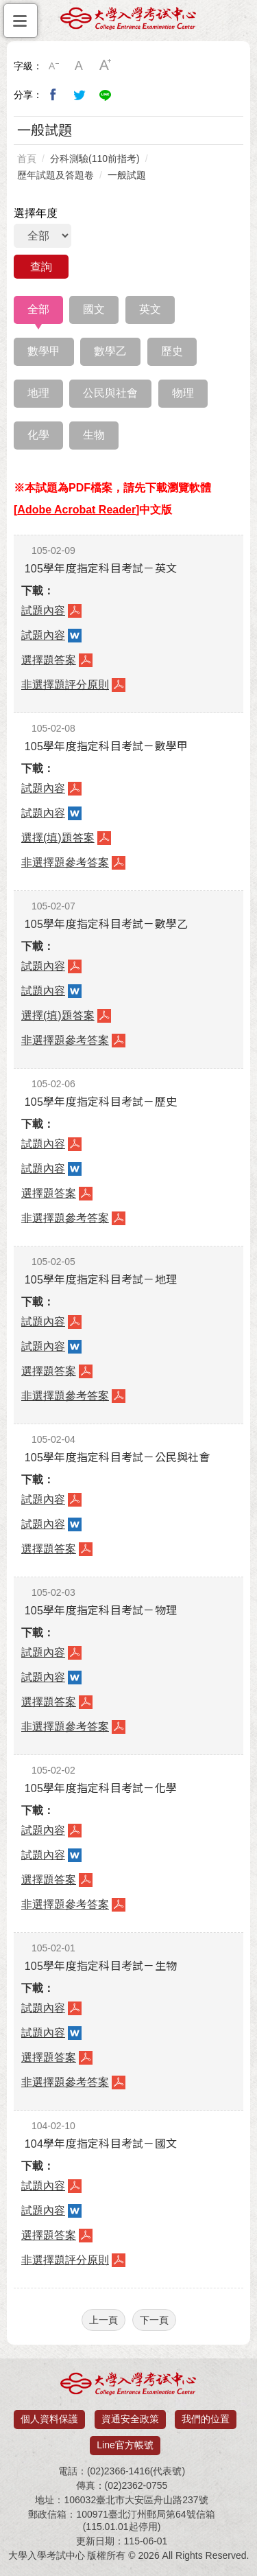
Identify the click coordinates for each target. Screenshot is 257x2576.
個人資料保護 (49, 2418)
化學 (38, 435)
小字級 (53, 66)
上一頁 (103, 2319)
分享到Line (106, 95)
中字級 (79, 66)
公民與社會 (110, 393)
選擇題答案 (48, 660)
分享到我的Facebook (53, 95)
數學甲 (43, 351)
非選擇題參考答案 (65, 862)
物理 (183, 393)
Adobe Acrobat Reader (76, 509)
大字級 (106, 66)
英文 (150, 309)
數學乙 (110, 351)
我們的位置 (206, 2418)
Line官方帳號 (125, 2444)
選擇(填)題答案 (58, 838)
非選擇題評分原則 (65, 685)
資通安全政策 (130, 2418)
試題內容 (43, 610)
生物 (94, 435)
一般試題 (127, 175)
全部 (38, 309)
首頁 (26, 158)
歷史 (172, 351)
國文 (94, 309)
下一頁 (154, 2319)
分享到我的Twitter (79, 95)
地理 (38, 393)
